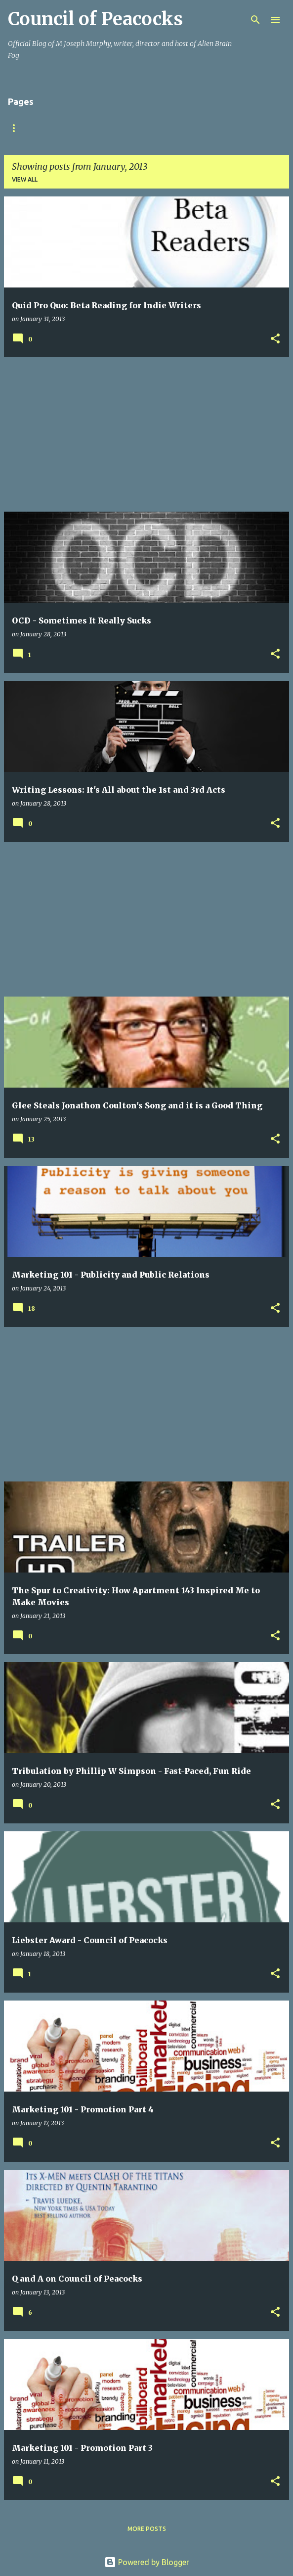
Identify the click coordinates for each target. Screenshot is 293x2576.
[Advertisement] (146, 434)
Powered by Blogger (146, 2562)
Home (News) (29, 128)
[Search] (255, 20)
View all (25, 179)
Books (160, 128)
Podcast (207, 128)
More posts (146, 2529)
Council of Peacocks (95, 19)
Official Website (100, 128)
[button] (275, 339)
